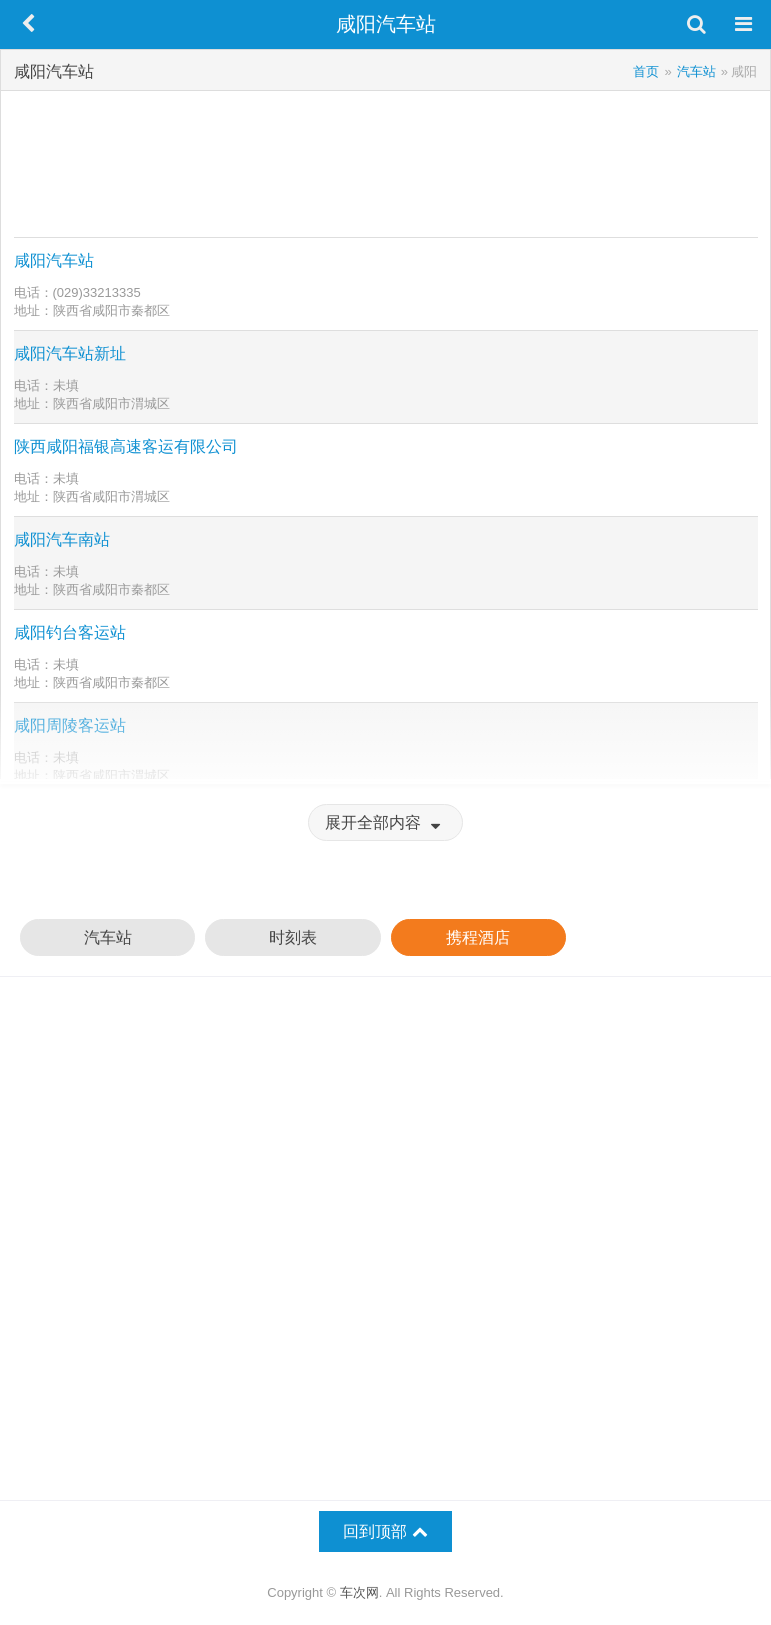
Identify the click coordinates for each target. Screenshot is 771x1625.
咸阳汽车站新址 (70, 353)
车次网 (359, 1592)
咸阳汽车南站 (62, 539)
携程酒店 (478, 937)
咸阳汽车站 (54, 260)
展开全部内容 (385, 822)
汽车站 (108, 937)
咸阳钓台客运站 (70, 632)
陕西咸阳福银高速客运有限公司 (126, 446)
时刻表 (293, 937)
